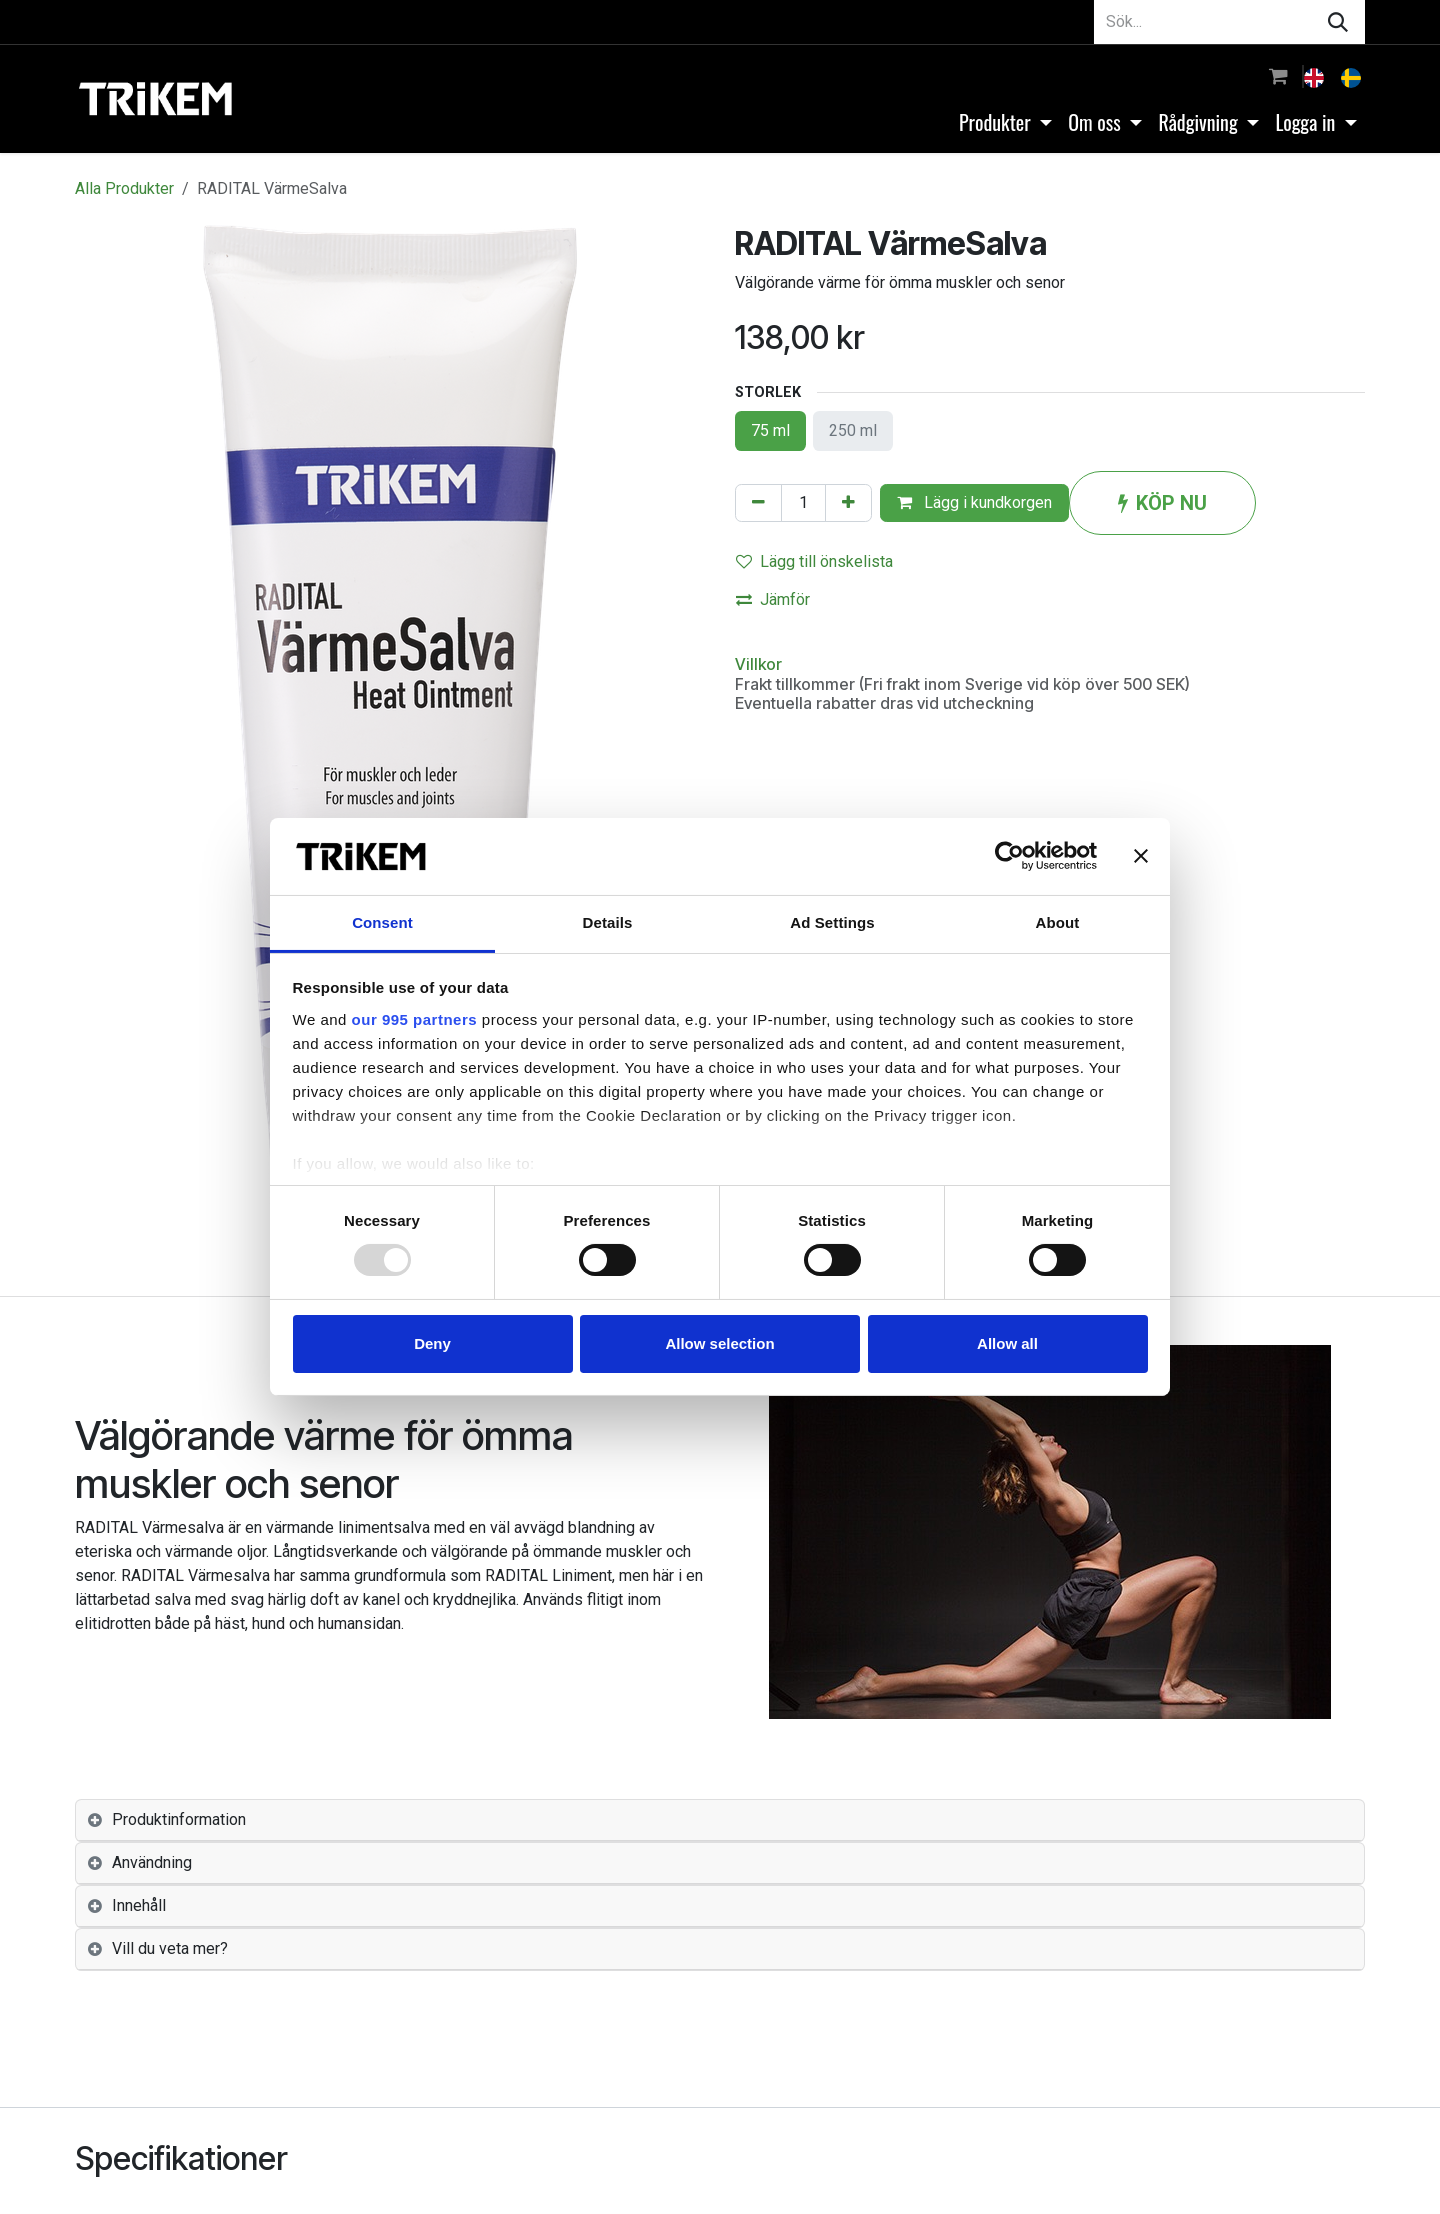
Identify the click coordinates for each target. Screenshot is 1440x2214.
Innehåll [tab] (139, 1905)
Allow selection (719, 1343)
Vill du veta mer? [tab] (170, 1948)
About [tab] (1058, 922)
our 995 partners (415, 1019)
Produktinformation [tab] (179, 1819)
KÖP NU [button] (1162, 503)
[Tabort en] (758, 503)
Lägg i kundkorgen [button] (974, 502)
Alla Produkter (124, 188)
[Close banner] (1141, 856)
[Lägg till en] (848, 503)
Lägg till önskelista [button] (814, 561)
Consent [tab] (382, 922)
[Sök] (1338, 22)
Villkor (758, 664)
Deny (432, 1343)
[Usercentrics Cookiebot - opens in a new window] (1009, 856)
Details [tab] (608, 922)
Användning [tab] (152, 1862)
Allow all (1007, 1343)
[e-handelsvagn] (1278, 76)
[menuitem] (1316, 76)
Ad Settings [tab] (832, 922)
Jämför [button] (773, 599)
